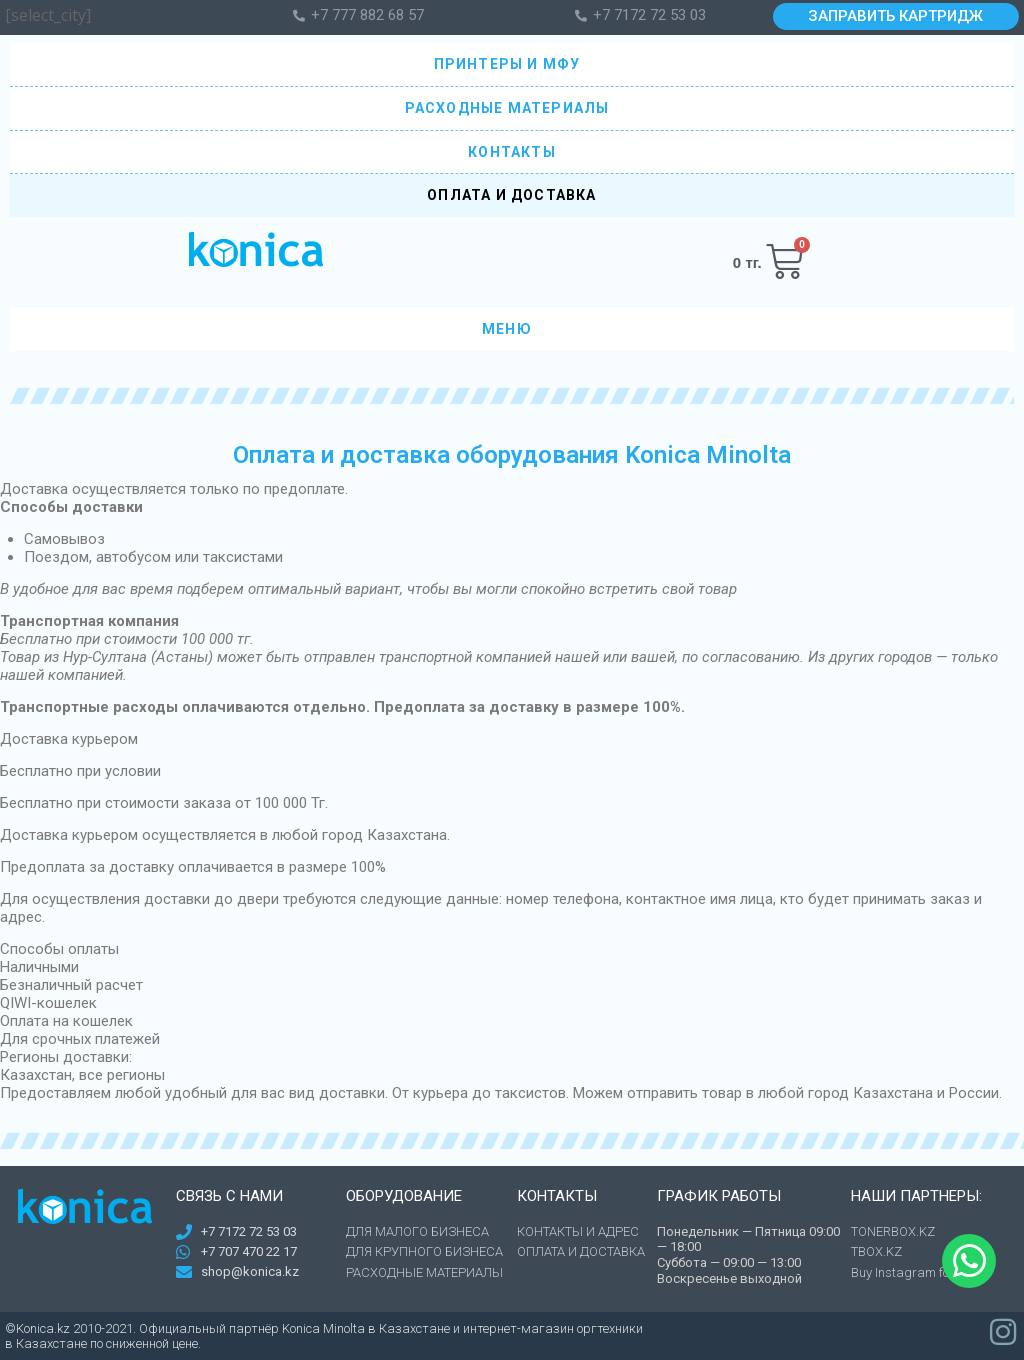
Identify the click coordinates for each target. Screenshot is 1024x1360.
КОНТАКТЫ (512, 152)
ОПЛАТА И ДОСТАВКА (511, 195)
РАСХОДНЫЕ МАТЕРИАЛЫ (512, 108)
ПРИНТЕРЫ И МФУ (512, 64)
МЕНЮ (512, 330)
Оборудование (404, 1196)
